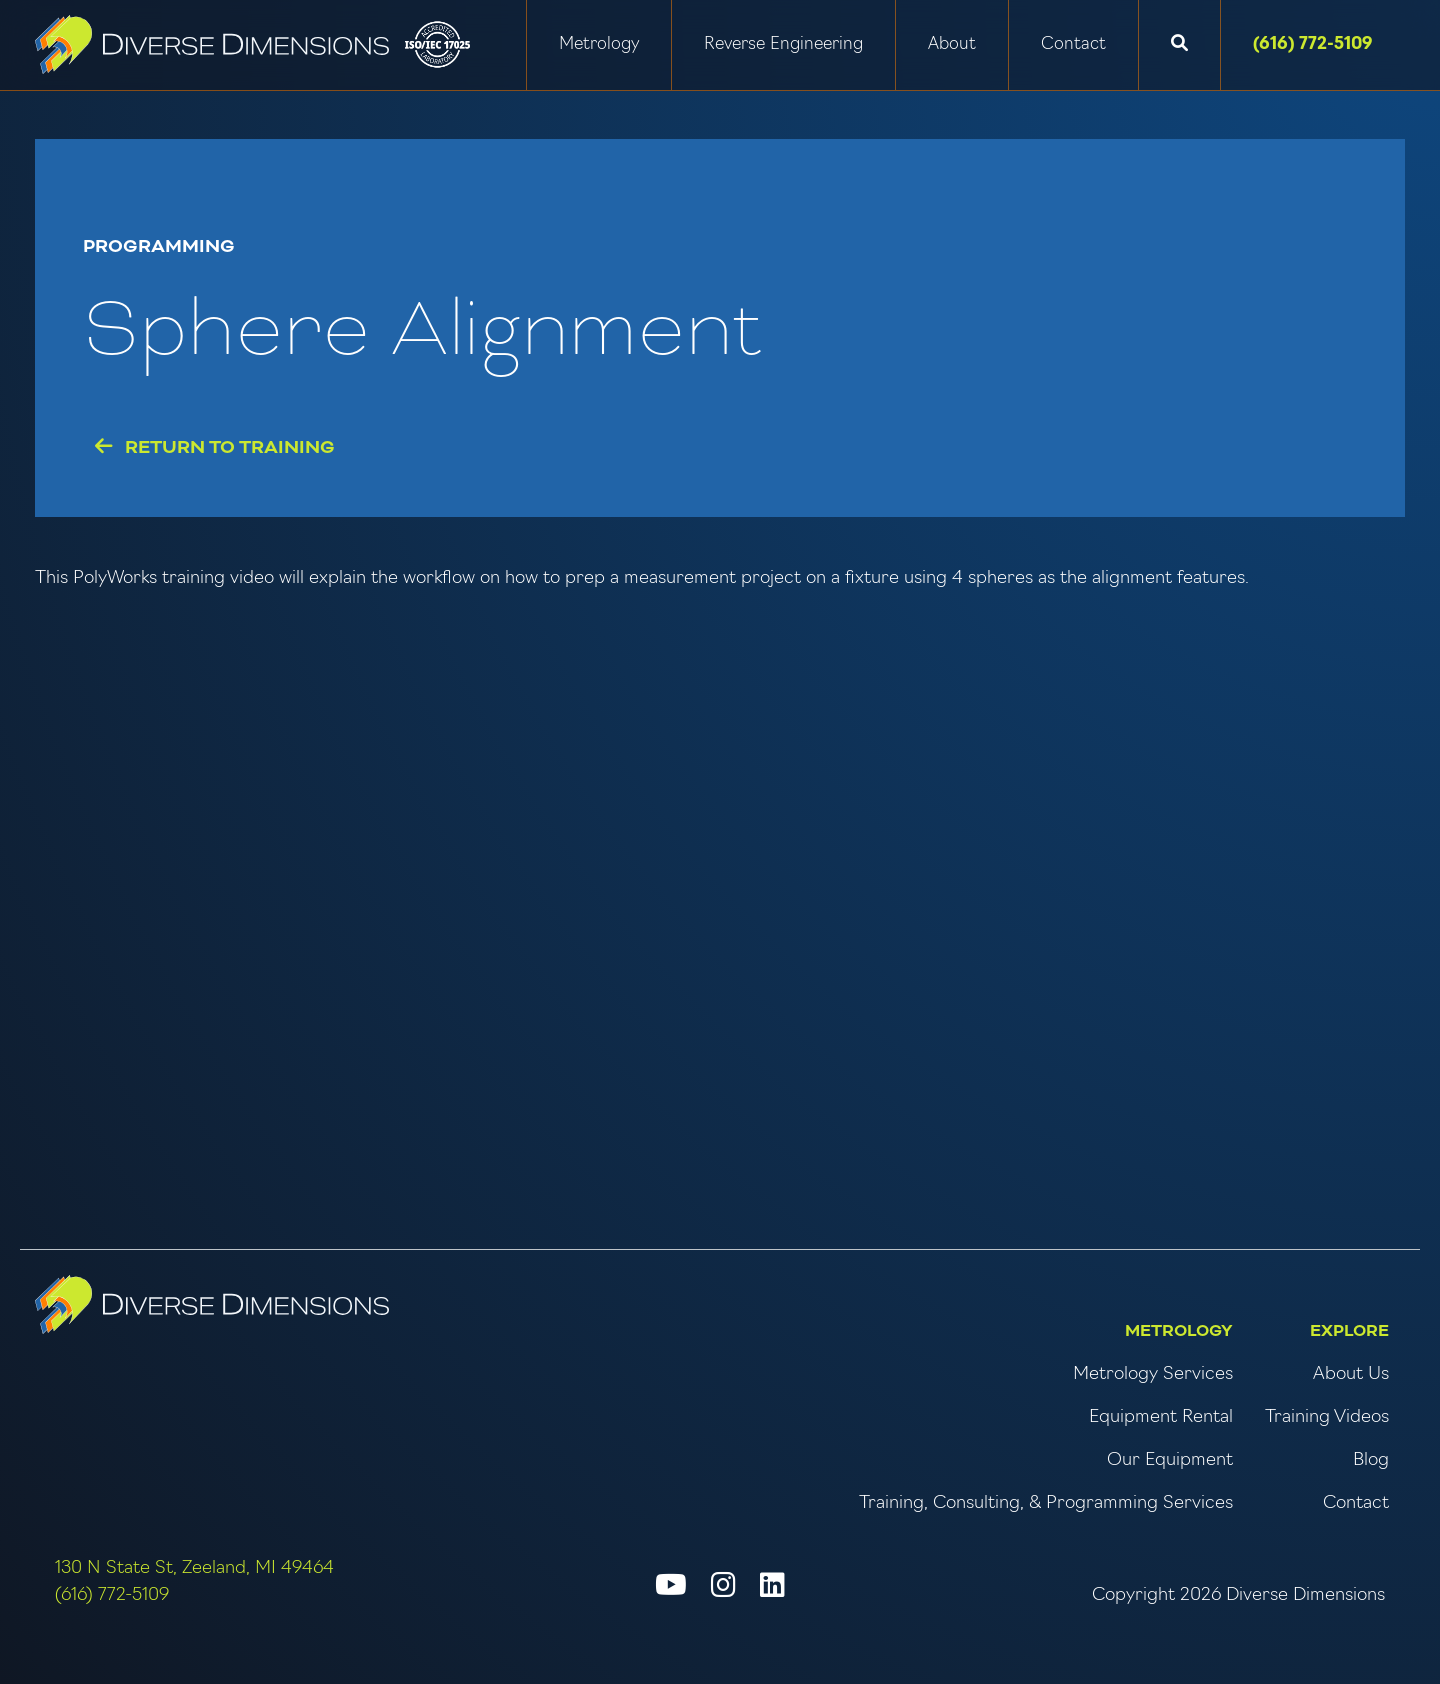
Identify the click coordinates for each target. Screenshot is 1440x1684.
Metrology (599, 44)
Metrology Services (1153, 1374)
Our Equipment (1170, 1460)
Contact (1073, 44)
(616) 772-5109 (1313, 44)
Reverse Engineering (783, 44)
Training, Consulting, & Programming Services (1046, 1503)
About (952, 44)
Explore (1349, 1331)
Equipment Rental (1161, 1417)
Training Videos (1327, 1417)
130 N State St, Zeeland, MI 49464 (194, 1568)
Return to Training (215, 447)
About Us (1351, 1374)
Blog (1371, 1460)
